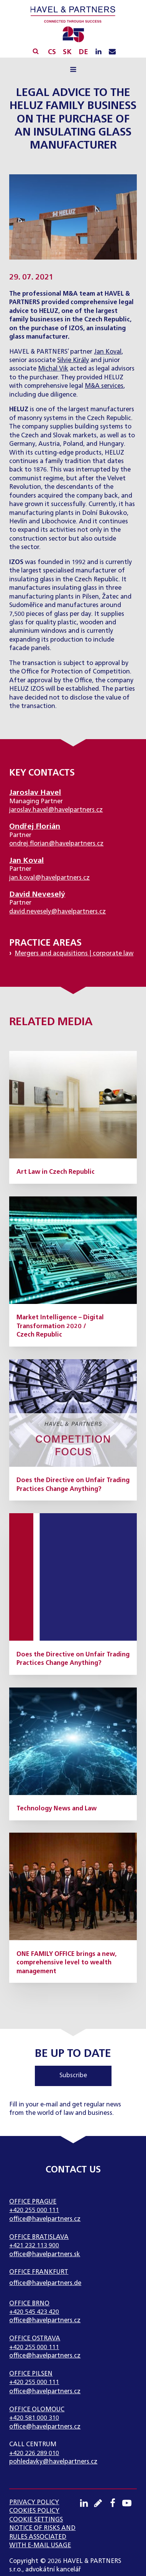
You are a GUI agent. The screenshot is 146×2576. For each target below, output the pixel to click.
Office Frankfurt (38, 2272)
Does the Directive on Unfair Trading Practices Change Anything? (73, 1484)
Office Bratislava (39, 2237)
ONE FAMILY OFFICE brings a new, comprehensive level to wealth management (66, 1963)
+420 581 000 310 (34, 2418)
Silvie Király (73, 360)
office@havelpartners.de (45, 2283)
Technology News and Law (56, 1809)
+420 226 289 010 (34, 2453)
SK (67, 52)
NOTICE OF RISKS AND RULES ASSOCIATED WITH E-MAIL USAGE (42, 2537)
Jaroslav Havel (35, 792)
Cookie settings (36, 2520)
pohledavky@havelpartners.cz (53, 2462)
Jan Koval (107, 352)
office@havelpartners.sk (44, 2255)
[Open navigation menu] (72, 70)
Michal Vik (53, 369)
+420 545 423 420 (34, 2312)
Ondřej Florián (34, 826)
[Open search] (35, 51)
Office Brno (29, 2304)
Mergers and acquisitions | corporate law (74, 954)
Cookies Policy (34, 2511)
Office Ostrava (34, 2339)
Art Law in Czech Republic (55, 1172)
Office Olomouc (36, 2410)
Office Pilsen (30, 2374)
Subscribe (73, 2076)
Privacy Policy (34, 2503)
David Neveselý (37, 894)
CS (52, 52)
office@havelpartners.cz (44, 2219)
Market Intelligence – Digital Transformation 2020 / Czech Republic (60, 1326)
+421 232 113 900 (34, 2246)
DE (83, 52)
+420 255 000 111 (34, 2210)
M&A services (104, 386)
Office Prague (32, 2202)
